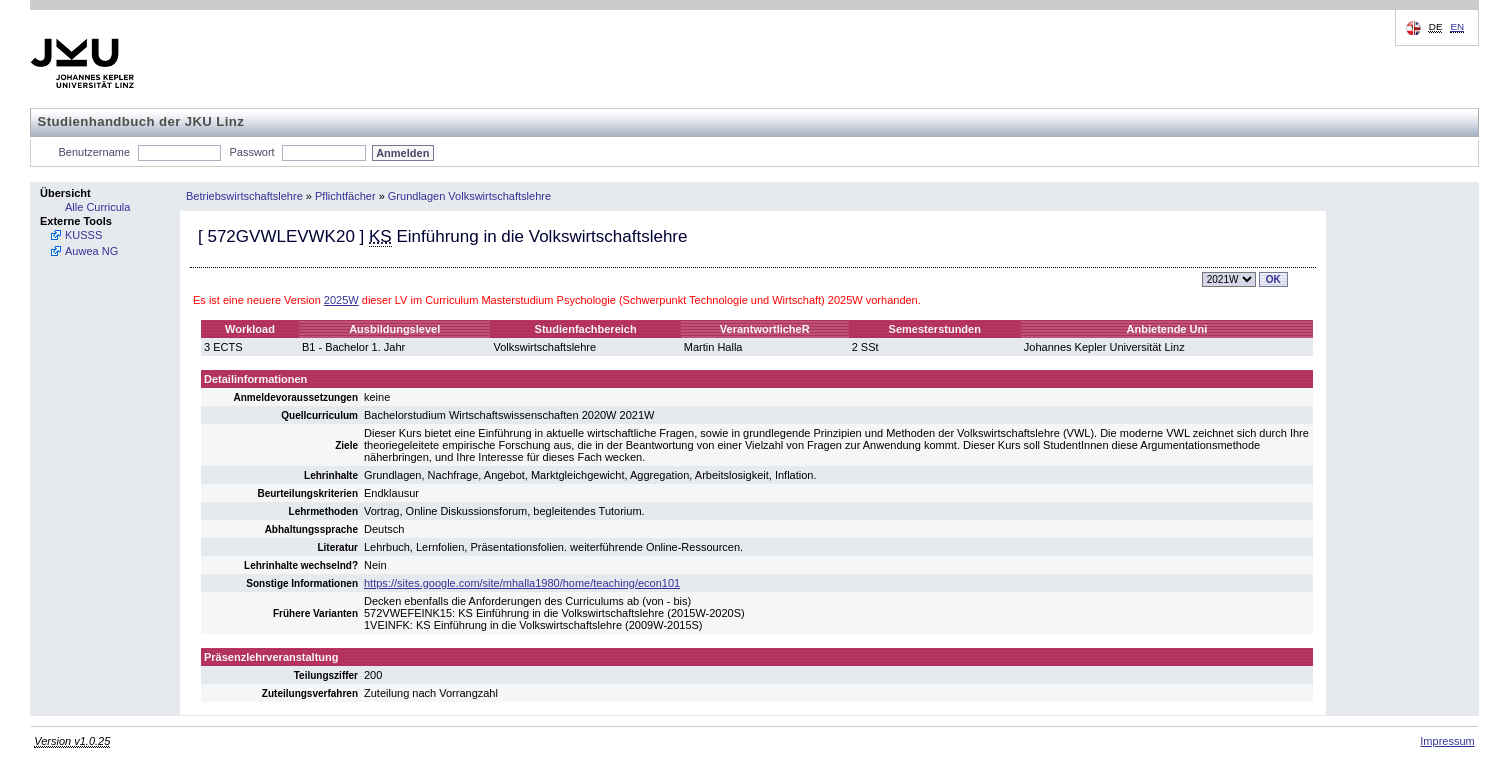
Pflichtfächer (345, 196)
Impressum (1447, 741)
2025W (341, 300)
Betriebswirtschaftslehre (244, 196)
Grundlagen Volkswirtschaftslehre (469, 196)
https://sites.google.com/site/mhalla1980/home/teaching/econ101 (522, 583)
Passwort (251, 152)
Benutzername (95, 152)
